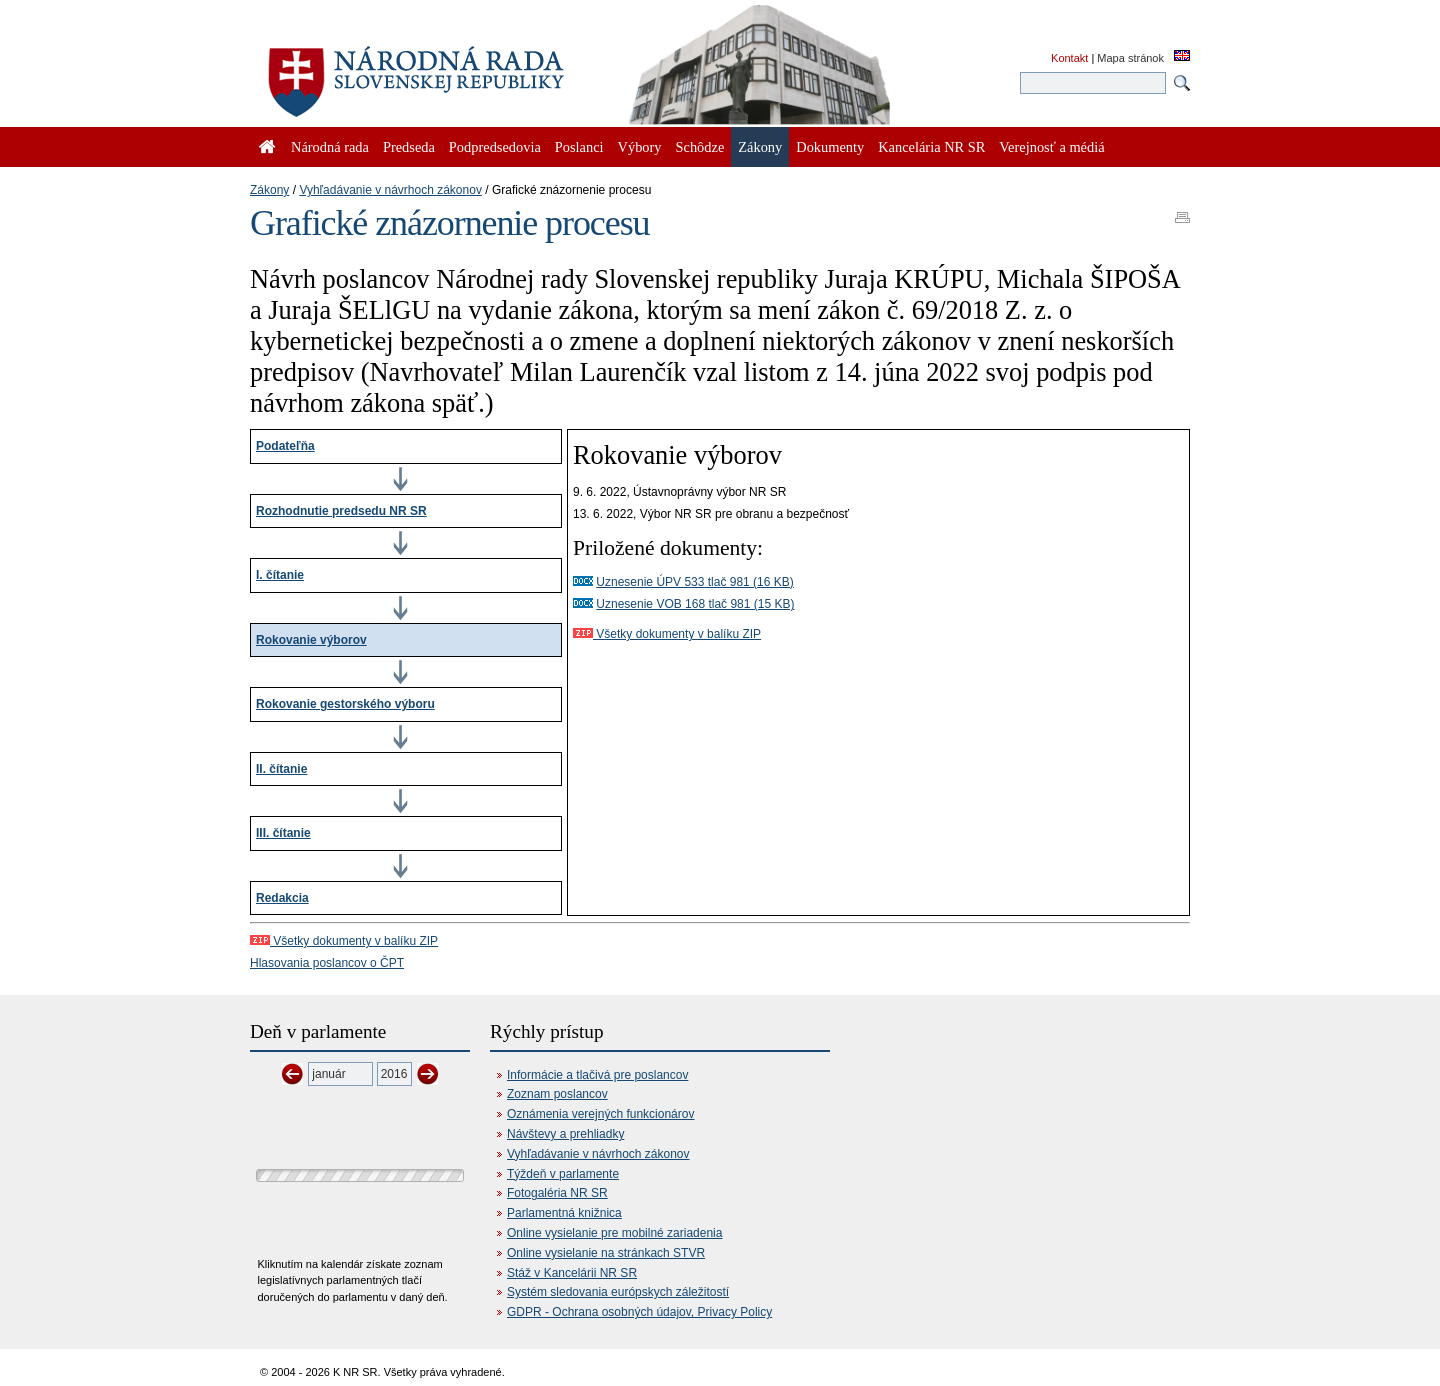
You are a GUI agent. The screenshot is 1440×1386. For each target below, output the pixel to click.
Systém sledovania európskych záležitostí (618, 1292)
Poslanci (579, 147)
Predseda (409, 147)
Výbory (640, 147)
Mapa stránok (1130, 58)
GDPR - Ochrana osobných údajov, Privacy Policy (639, 1312)
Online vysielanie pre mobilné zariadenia (614, 1233)
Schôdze (700, 147)
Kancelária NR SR (931, 147)
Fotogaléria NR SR (557, 1193)
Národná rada (330, 147)
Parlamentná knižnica (564, 1213)
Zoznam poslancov (557, 1094)
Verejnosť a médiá (1051, 147)
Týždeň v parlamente (563, 1174)
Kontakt (1069, 58)
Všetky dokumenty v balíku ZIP (667, 634)
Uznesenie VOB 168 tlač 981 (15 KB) (695, 604)
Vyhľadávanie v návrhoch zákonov (390, 190)
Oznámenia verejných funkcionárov (600, 1114)
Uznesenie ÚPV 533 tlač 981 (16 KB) (694, 582)
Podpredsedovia (495, 147)
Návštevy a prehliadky (565, 1134)
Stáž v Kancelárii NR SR (572, 1273)
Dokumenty (830, 147)
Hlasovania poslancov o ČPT (327, 963)
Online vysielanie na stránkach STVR (606, 1253)
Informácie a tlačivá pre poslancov (597, 1075)
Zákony (269, 190)
